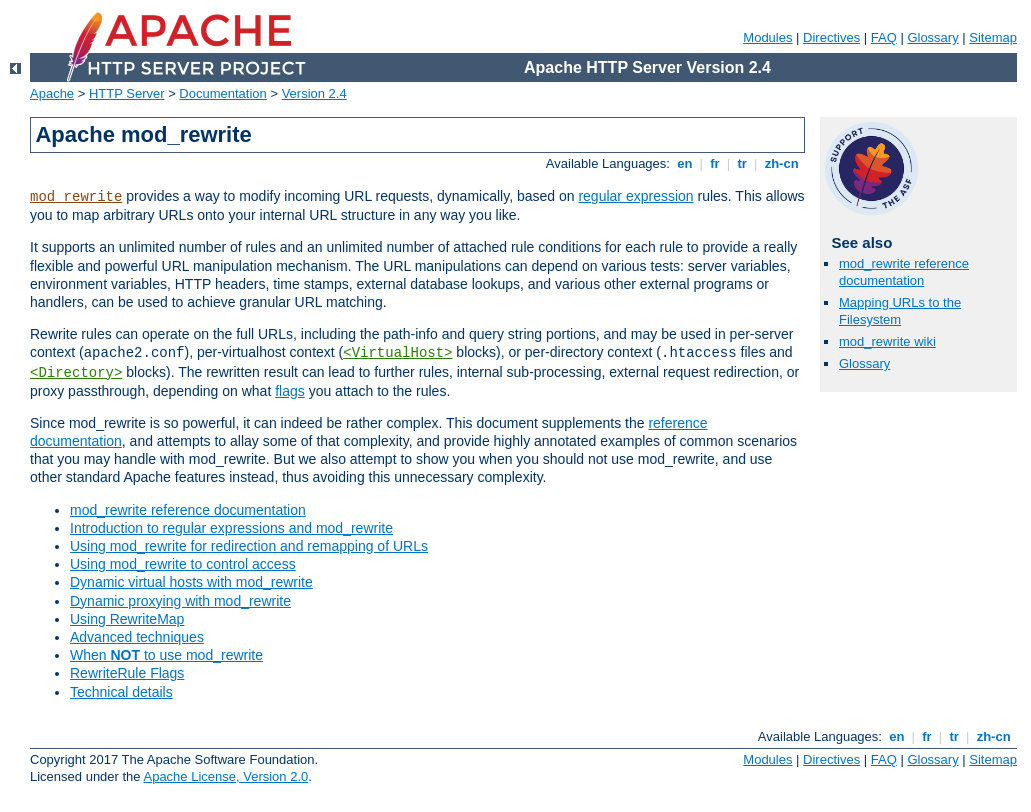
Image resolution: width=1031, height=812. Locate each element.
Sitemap (993, 37)
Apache (52, 93)
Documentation (222, 93)
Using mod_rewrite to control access (183, 564)
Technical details (121, 692)
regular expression (635, 196)
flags (290, 391)
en (685, 163)
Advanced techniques (137, 637)
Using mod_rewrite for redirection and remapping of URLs (249, 546)
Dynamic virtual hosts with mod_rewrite (191, 582)
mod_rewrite (76, 197)
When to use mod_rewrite (166, 655)
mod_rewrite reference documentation (188, 510)
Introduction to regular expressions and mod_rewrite (231, 528)
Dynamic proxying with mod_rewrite (180, 601)
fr (715, 163)
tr (742, 163)
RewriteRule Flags (127, 673)
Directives (831, 37)
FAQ (884, 37)
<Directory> (76, 373)
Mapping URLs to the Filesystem (900, 311)
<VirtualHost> (397, 353)
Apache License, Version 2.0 (225, 776)
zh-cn (781, 163)
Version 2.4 (314, 93)
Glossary (932, 37)
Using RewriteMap (127, 619)
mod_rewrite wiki (887, 341)
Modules (767, 37)
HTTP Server (127, 93)
